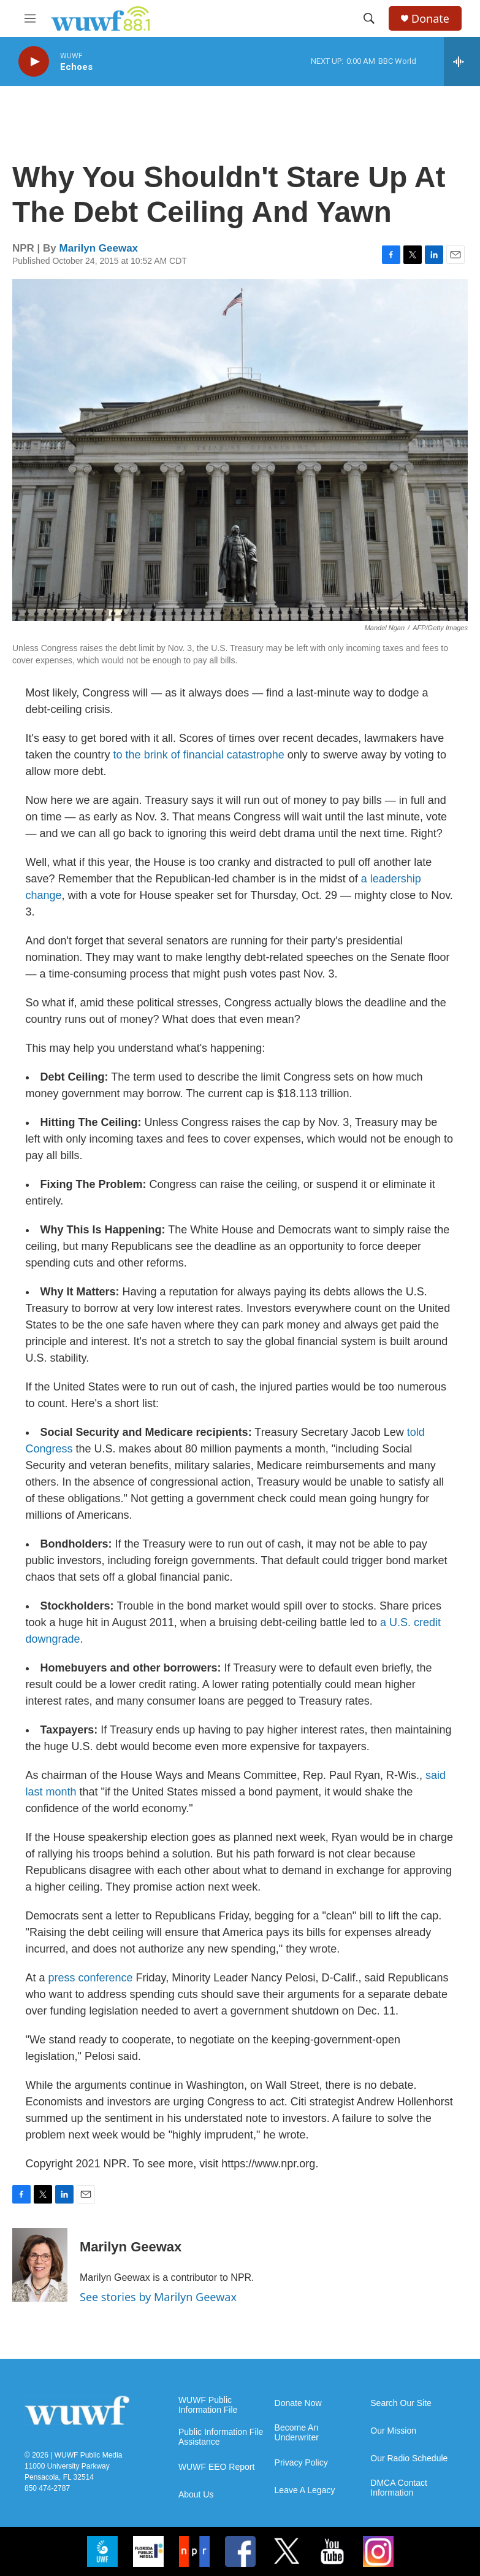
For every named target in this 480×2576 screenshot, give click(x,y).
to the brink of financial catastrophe (198, 755)
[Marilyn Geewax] (39, 2265)
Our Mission (393, 2430)
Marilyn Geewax (99, 248)
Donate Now (298, 2403)
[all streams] (462, 61)
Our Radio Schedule (409, 2458)
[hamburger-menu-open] (30, 18)
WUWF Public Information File (207, 2405)
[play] (34, 62)
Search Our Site (401, 2403)
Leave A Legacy (305, 2490)
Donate (430, 18)
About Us (196, 2494)
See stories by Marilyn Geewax (158, 2296)
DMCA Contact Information (398, 2487)
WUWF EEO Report (216, 2467)
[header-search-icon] (369, 18)
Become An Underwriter (297, 2432)
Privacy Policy (301, 2462)
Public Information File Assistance (221, 2437)
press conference (90, 1978)
